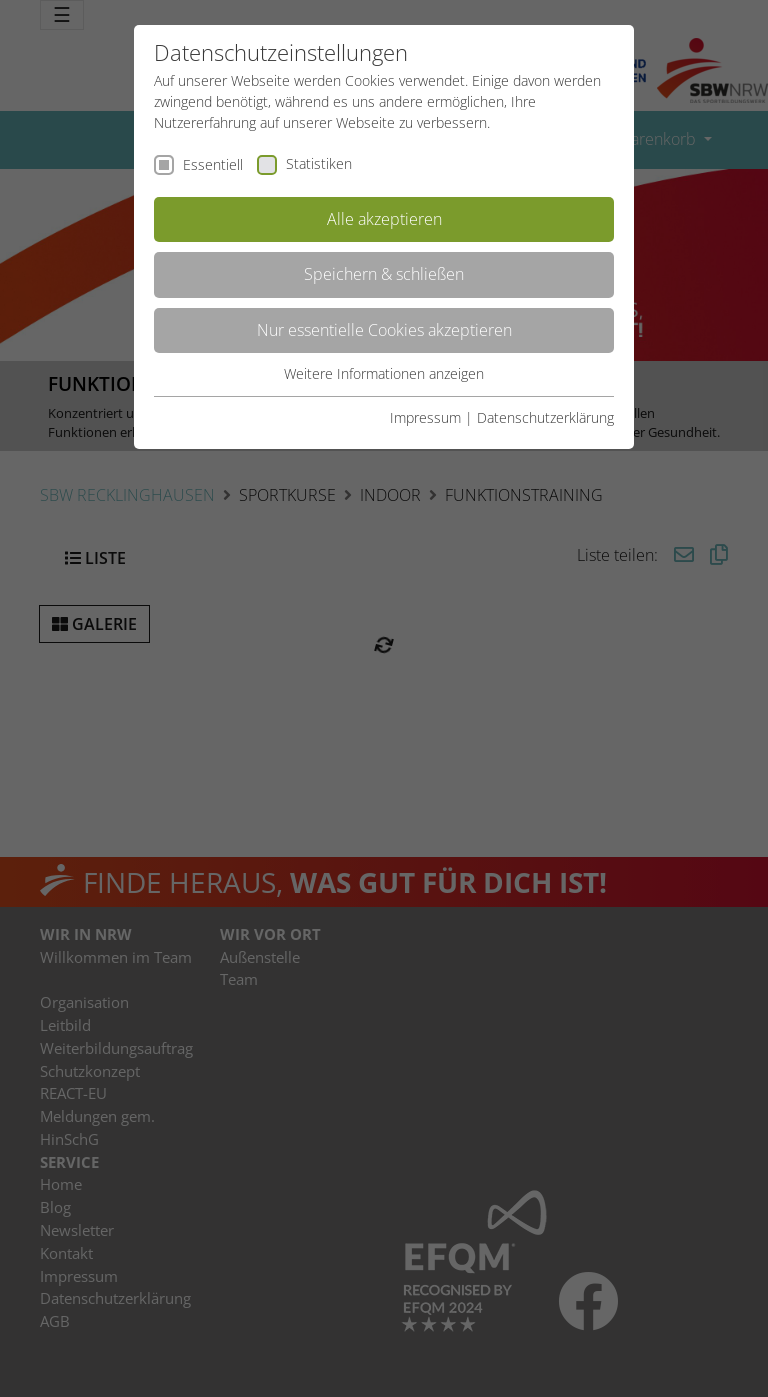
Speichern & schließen (384, 274)
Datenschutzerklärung (545, 417)
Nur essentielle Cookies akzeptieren (384, 330)
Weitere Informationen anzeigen (384, 373)
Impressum (425, 417)
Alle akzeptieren (384, 219)
